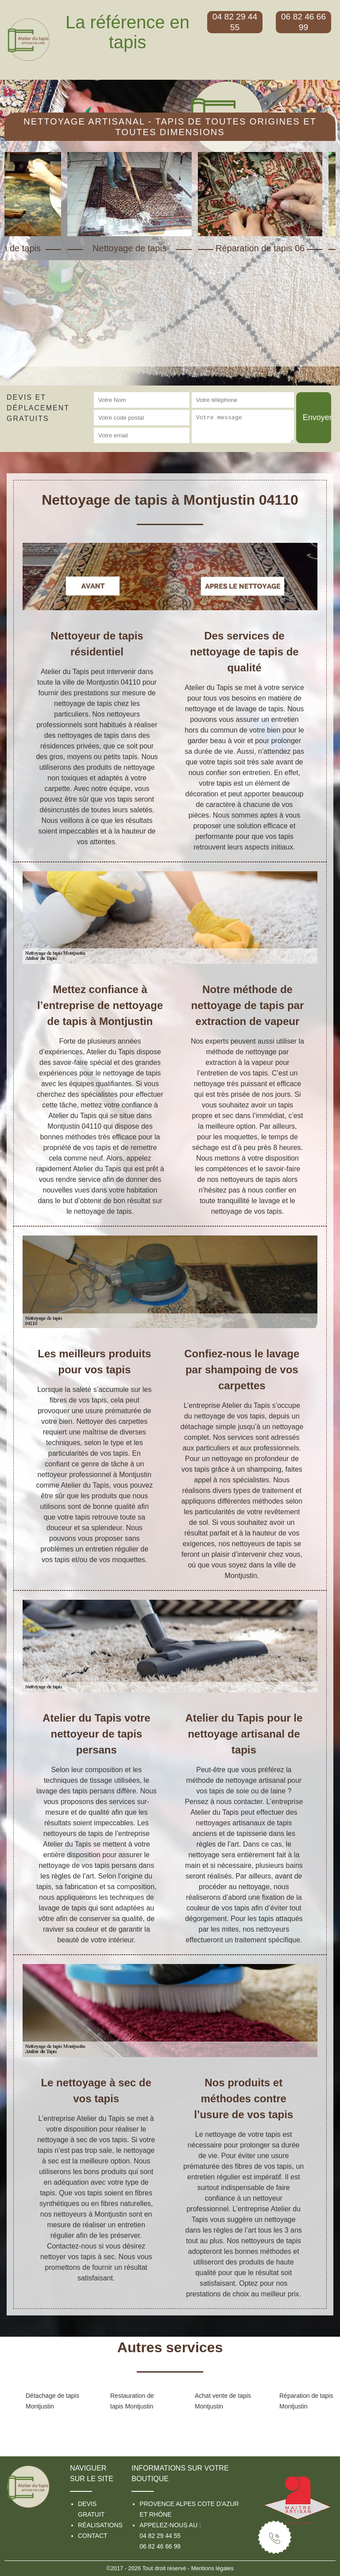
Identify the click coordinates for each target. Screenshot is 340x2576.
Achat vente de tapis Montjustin (223, 2401)
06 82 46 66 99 (159, 2546)
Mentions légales (212, 2568)
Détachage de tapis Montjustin (52, 2401)
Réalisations (100, 2525)
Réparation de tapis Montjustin (306, 2401)
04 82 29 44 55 (159, 2535)
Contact (93, 2535)
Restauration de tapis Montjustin (132, 2401)
